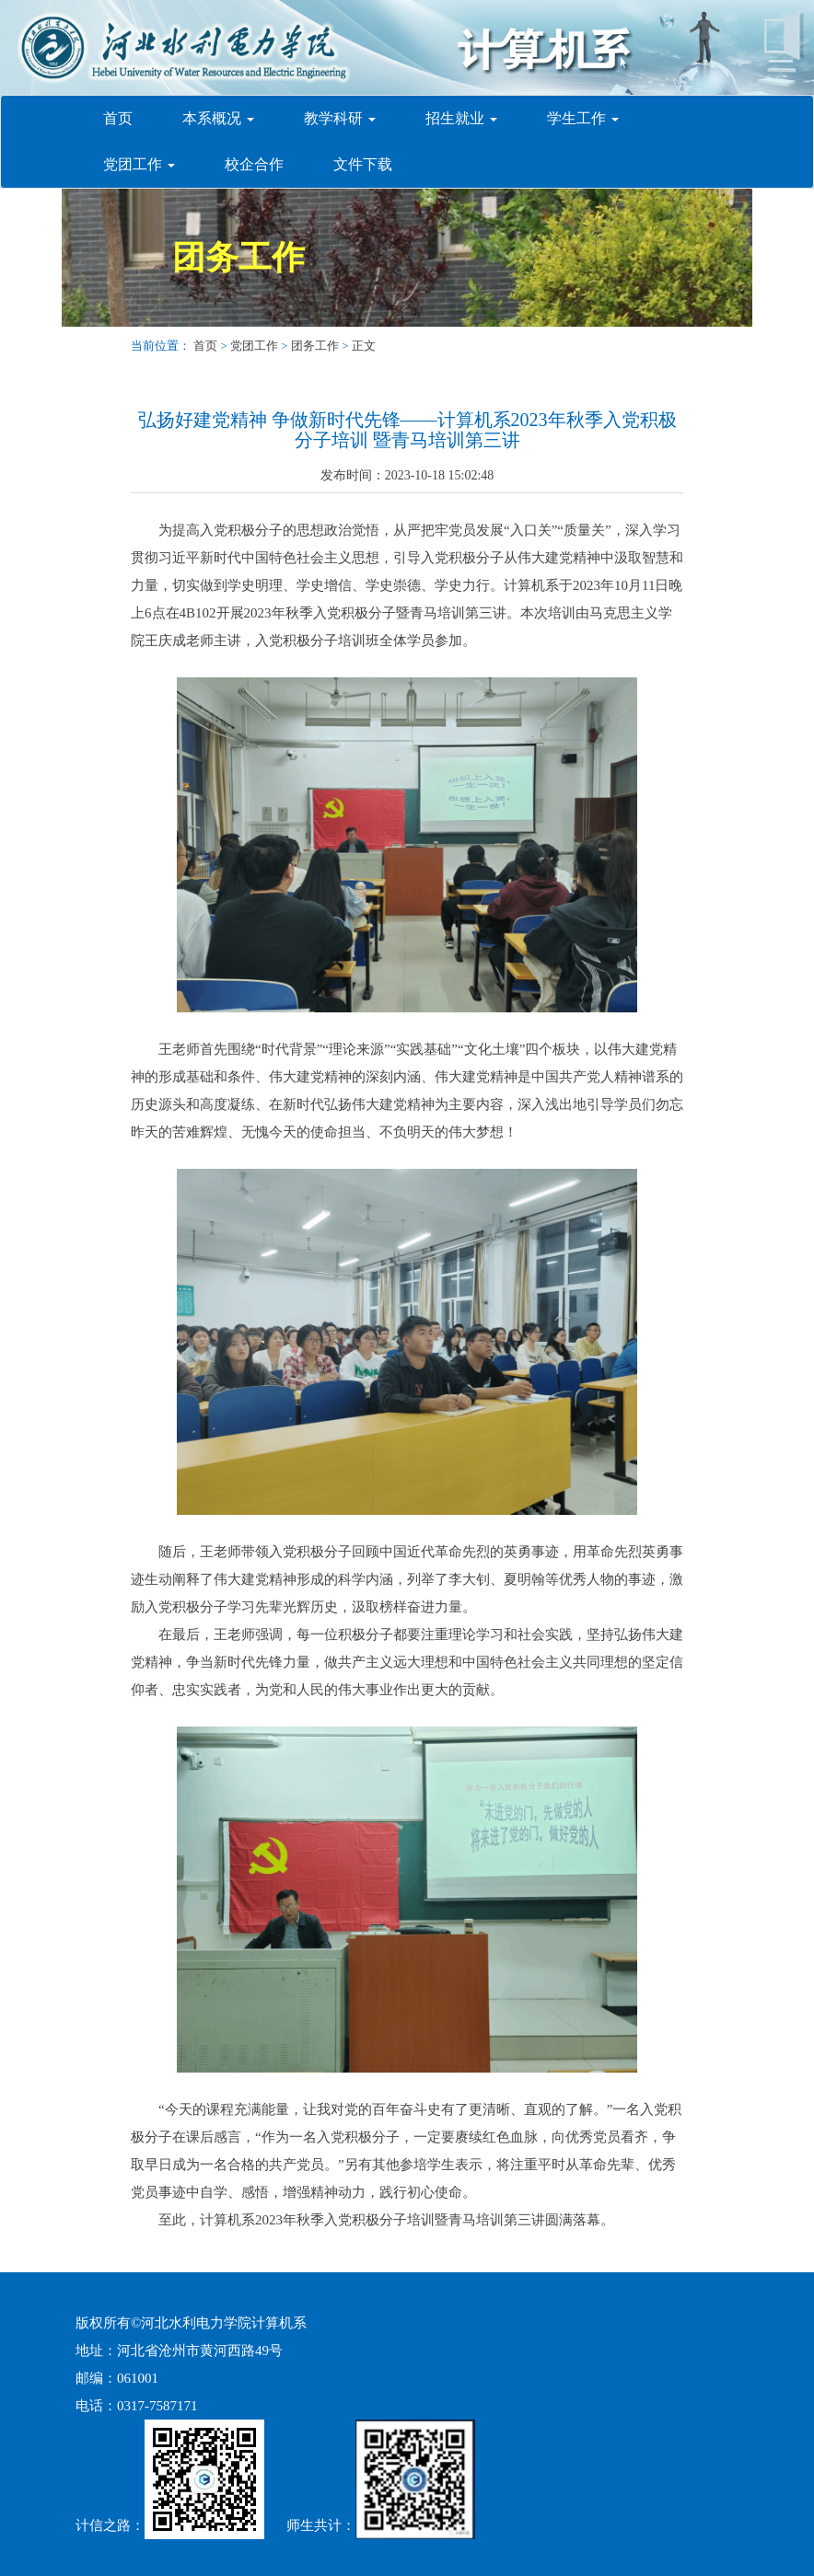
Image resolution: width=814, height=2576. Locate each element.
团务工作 (238, 257)
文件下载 (362, 164)
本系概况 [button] (218, 118)
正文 (364, 345)
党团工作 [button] (139, 164)
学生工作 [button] (583, 118)
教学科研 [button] (340, 118)
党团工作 (254, 345)
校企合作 (254, 164)
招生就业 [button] (461, 118)
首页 (124, 117)
